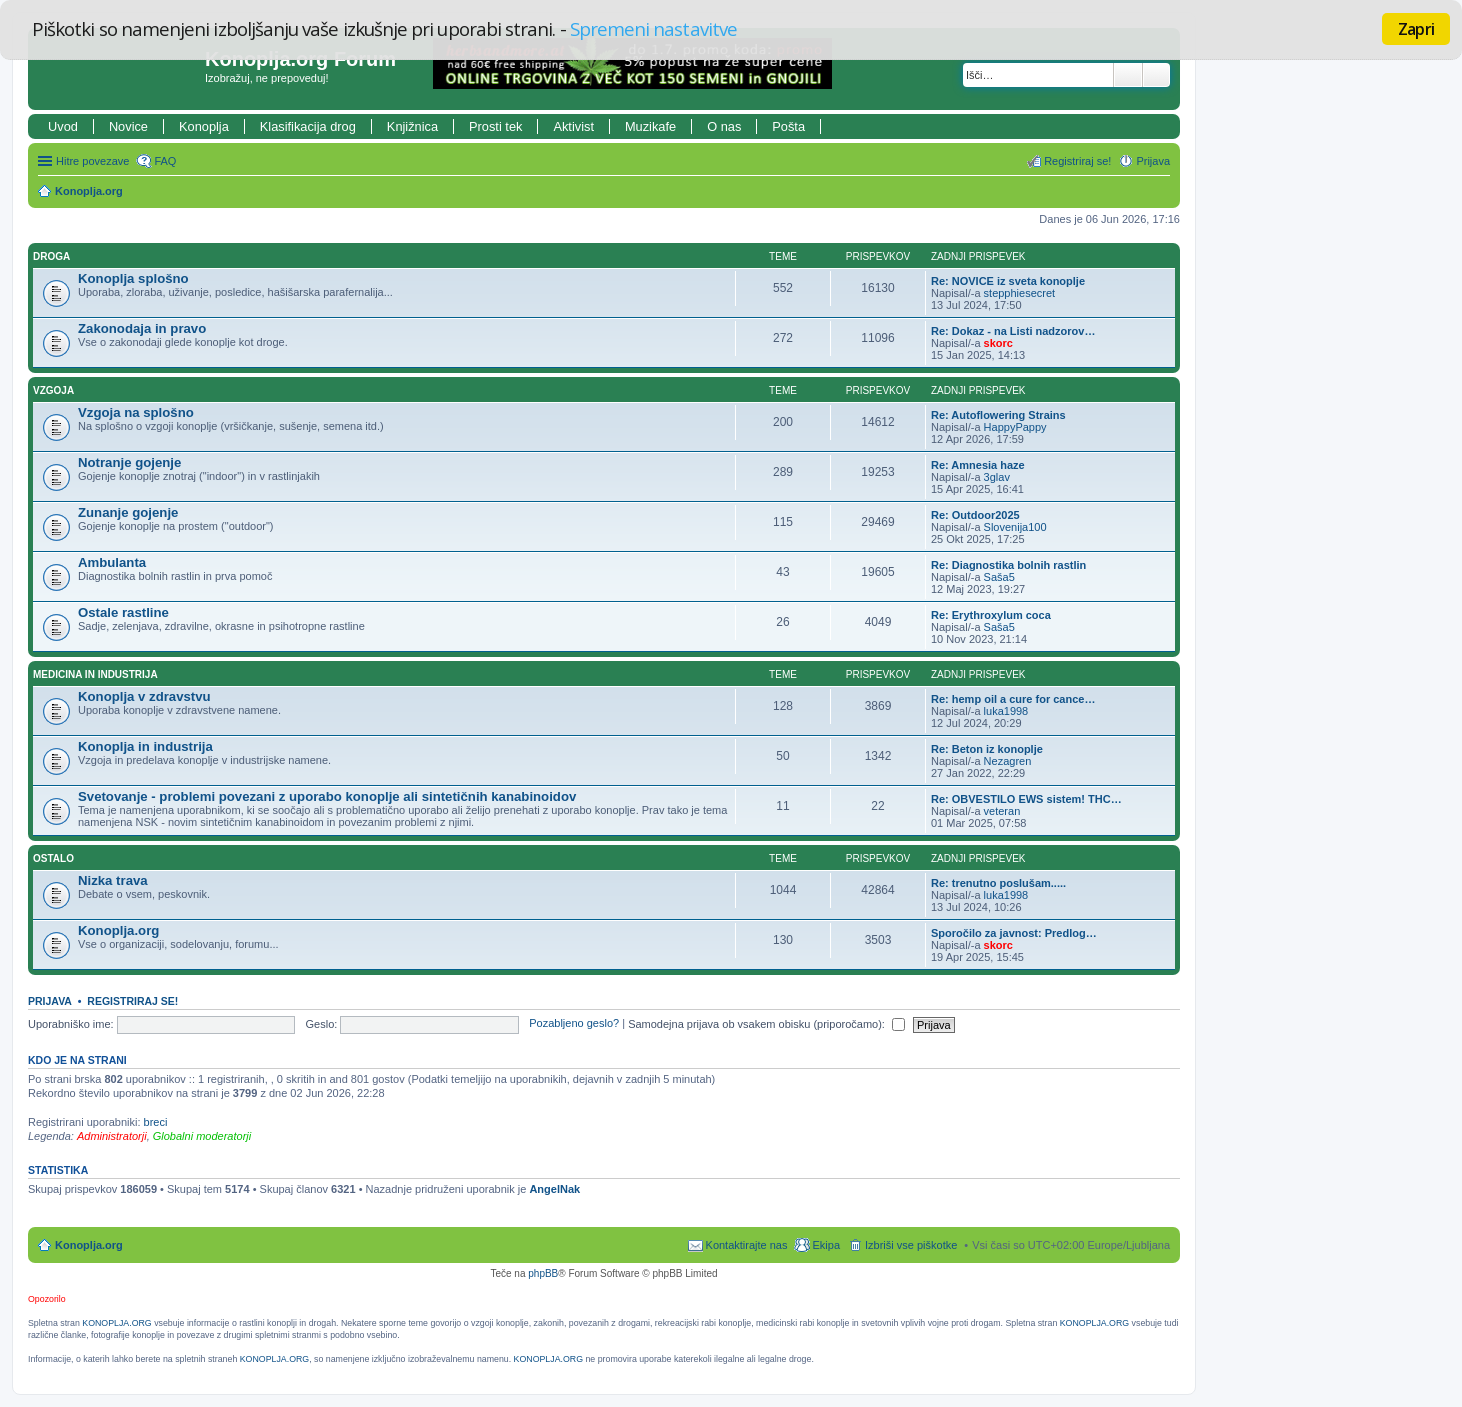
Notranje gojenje (129, 462)
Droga (51, 256)
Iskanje (1128, 75)
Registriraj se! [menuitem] (1077, 161)
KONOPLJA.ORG (116, 1323)
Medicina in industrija (95, 674)
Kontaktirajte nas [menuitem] (747, 1245)
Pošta (788, 126)
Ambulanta (112, 562)
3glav (997, 477)
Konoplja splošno (133, 278)
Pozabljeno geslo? (574, 1024)
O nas (724, 126)
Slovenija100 (1015, 527)
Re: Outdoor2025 (975, 515)
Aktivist (573, 126)
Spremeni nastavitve (653, 28)
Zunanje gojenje (128, 512)
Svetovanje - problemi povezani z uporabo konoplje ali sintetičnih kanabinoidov (327, 796)
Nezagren (1008, 761)
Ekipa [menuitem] (826, 1245)
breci (156, 1122)
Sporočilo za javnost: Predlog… (1014, 933)
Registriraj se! (132, 1001)
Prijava (50, 1001)
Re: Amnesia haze (978, 465)
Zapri (1416, 29)
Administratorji (112, 1136)
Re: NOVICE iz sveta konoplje (1008, 281)
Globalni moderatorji (202, 1136)
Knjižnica (412, 126)
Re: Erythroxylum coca (991, 615)
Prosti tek (495, 126)
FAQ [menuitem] (165, 161)
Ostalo (53, 858)
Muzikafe (650, 126)
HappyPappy (1015, 427)
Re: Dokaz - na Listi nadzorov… (1013, 331)
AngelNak (554, 1189)
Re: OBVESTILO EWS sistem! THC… (1026, 799)
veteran (1002, 811)
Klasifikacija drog (308, 126)
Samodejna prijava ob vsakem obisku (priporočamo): (766, 1024)
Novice (128, 126)
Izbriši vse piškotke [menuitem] (911, 1245)
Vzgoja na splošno (136, 412)
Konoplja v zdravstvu (144, 696)
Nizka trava (113, 880)
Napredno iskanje (1156, 75)
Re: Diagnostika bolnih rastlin (1008, 565)
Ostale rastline (123, 612)
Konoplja (204, 126)
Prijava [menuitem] (1153, 161)
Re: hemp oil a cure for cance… (1013, 699)
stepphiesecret (1020, 293)
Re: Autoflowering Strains (998, 415)
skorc (998, 343)
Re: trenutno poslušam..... (998, 883)
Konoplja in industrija (145, 746)
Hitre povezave (92, 161)
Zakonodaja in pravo (142, 328)
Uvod (63, 126)
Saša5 (999, 577)
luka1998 (1006, 711)
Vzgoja (53, 390)
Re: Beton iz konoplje (987, 749)
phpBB (543, 1273)
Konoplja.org (89, 191)
